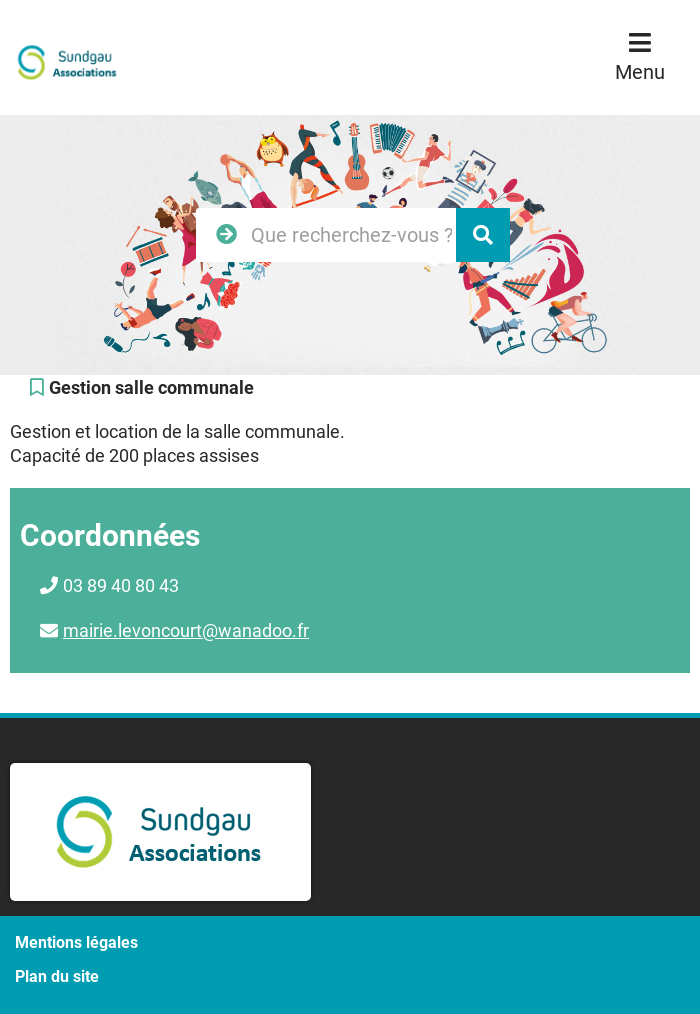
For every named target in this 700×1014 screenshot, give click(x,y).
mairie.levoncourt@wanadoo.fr (186, 630)
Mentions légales (76, 942)
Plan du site (57, 976)
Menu (640, 72)
